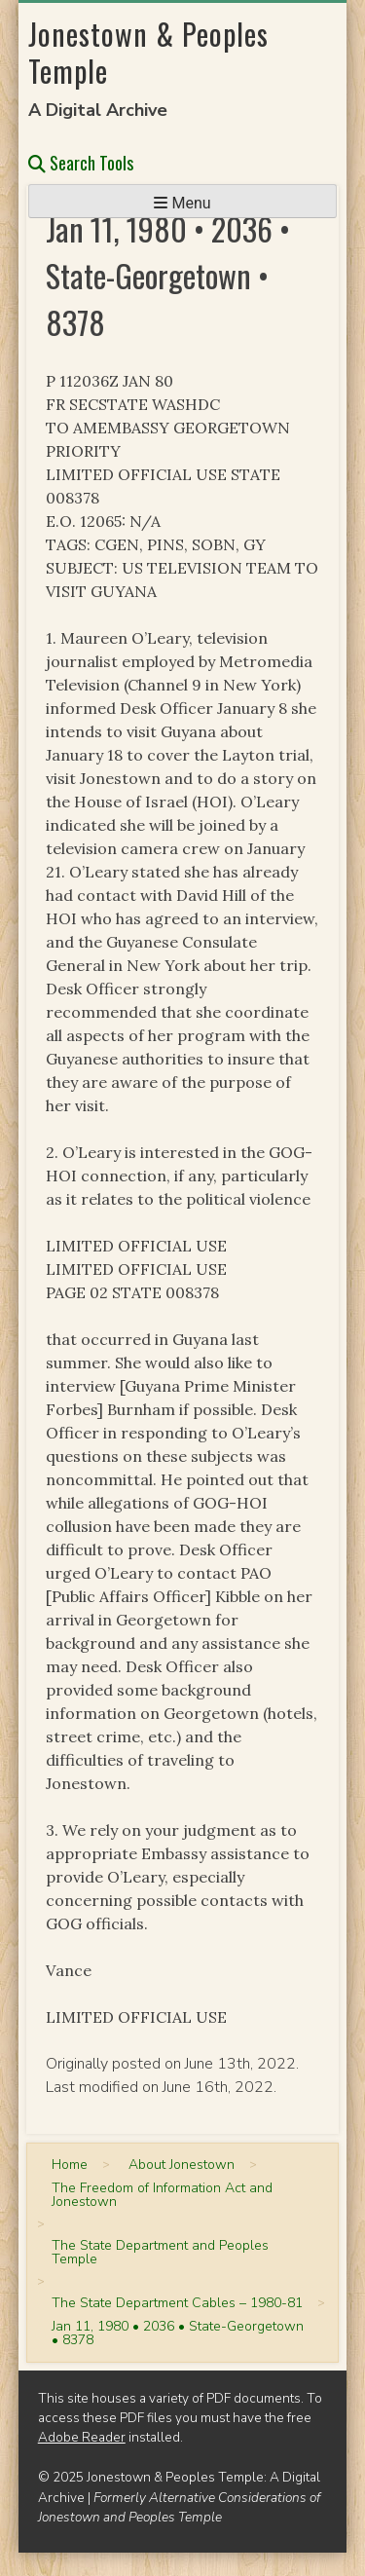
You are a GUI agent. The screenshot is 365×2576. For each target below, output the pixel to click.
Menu (182, 203)
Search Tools (80, 162)
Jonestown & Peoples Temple (148, 52)
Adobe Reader (82, 2437)
